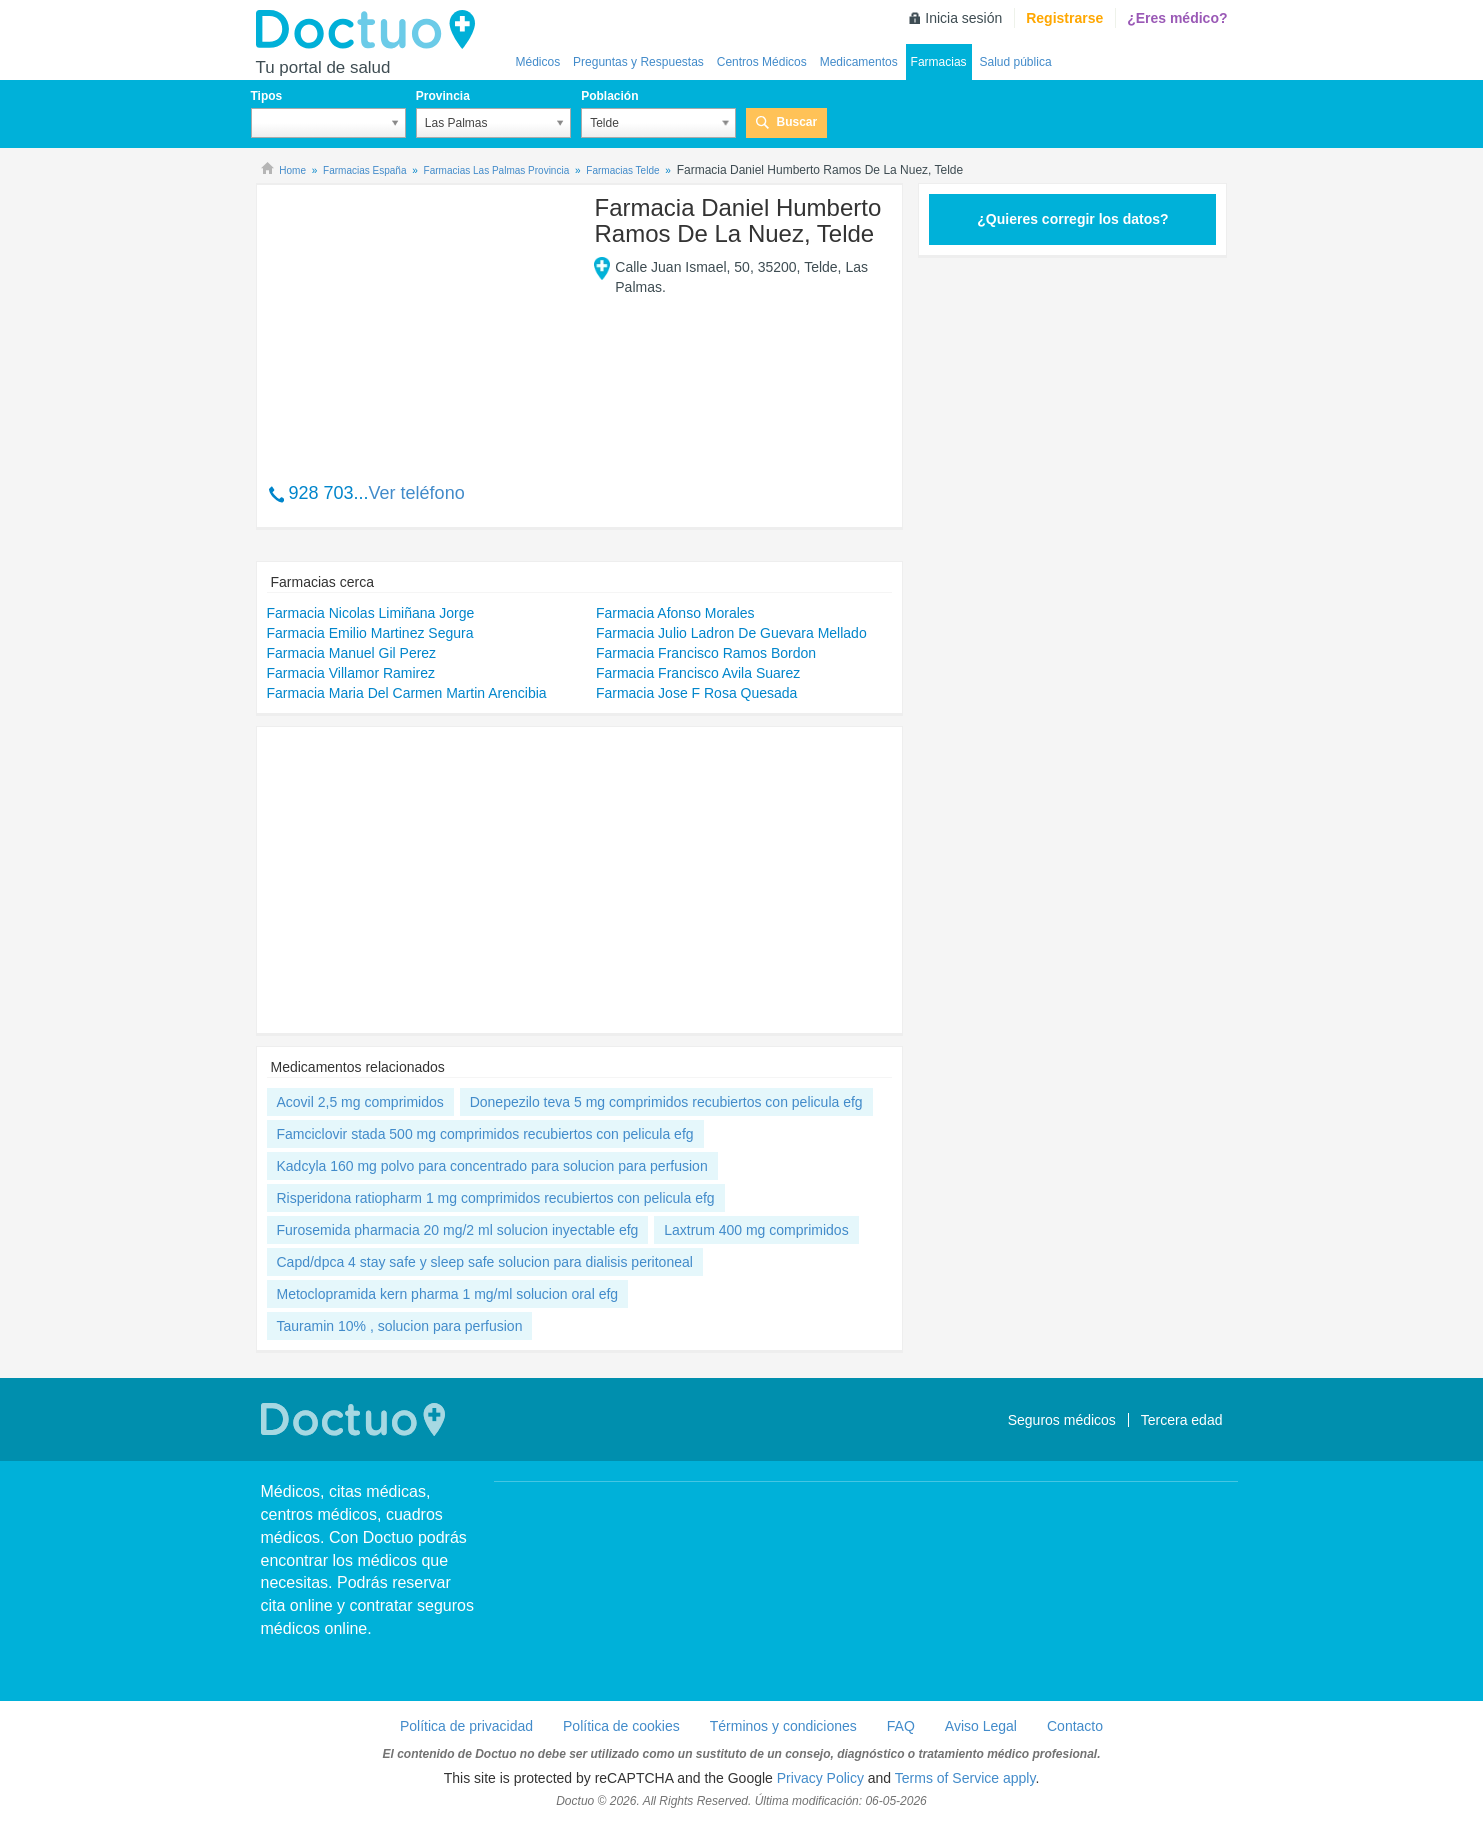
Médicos (538, 62)
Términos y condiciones (783, 1726)
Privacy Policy (820, 1778)
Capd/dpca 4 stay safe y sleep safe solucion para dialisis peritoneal (485, 1262)
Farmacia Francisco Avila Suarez (698, 673)
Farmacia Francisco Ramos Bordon (706, 653)
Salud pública (1016, 62)
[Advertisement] (420, 323)
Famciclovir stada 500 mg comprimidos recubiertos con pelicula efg (485, 1134)
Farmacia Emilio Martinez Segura (370, 633)
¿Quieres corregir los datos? (1072, 219)
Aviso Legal (981, 1726)
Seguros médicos (1062, 1420)
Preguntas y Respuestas (638, 62)
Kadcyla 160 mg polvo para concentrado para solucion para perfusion (492, 1166)
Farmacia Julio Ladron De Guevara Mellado (731, 633)
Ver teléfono (417, 493)
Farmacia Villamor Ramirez (351, 673)
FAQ (901, 1726)
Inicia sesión (963, 18)
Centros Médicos (762, 62)
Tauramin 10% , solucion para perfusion (400, 1326)
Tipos (267, 96)
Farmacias (939, 62)
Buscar (796, 122)
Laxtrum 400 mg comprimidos (756, 1230)
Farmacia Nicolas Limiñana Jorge (371, 613)
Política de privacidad (466, 1726)
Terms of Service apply (965, 1778)
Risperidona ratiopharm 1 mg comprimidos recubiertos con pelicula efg (496, 1198)
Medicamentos (859, 62)
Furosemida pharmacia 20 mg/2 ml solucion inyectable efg (458, 1230)
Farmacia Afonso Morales (675, 613)
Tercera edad (1182, 1420)
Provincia (443, 96)
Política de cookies (621, 1726)
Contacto (1075, 1726)
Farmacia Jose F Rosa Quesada (697, 693)
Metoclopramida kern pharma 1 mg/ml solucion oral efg (448, 1294)
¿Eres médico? (1177, 18)
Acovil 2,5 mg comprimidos (360, 1102)
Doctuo (371, 30)
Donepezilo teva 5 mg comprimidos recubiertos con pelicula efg (666, 1102)
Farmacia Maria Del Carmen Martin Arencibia (407, 693)
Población (609, 96)
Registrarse (1064, 18)
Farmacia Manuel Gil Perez (352, 653)
